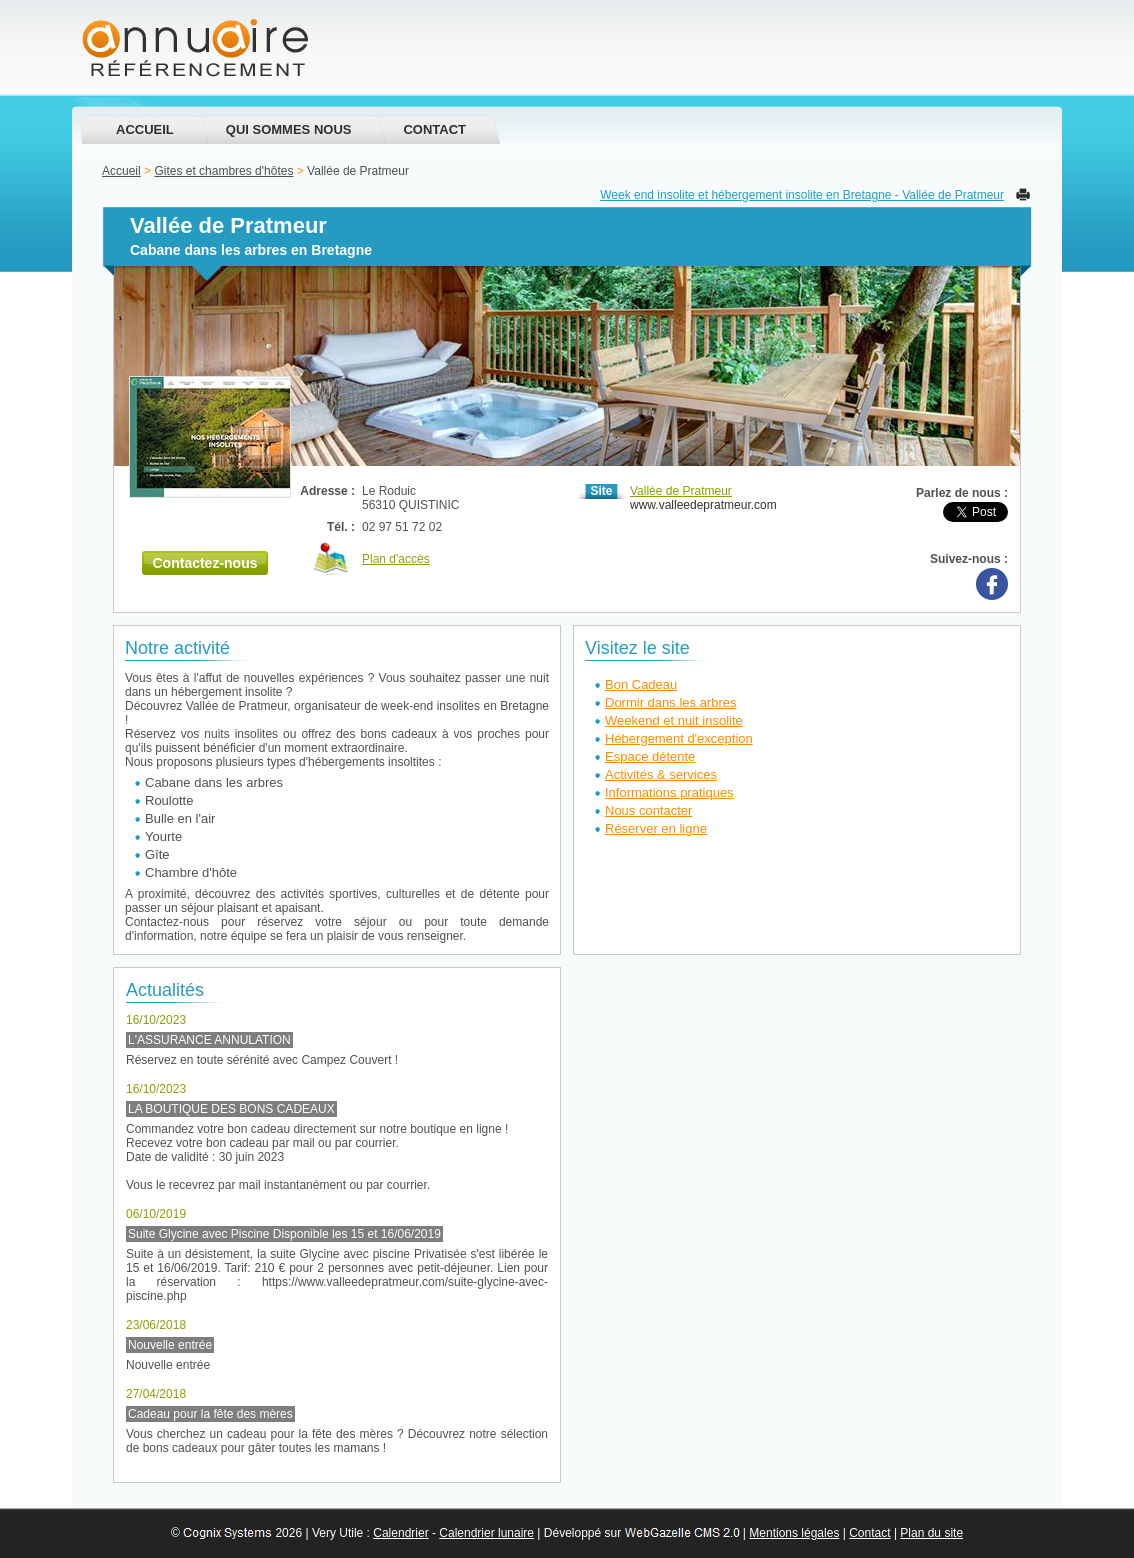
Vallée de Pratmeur (681, 491)
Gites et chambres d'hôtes (223, 171)
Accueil (145, 129)
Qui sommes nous (289, 129)
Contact (434, 129)
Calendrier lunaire (486, 1533)
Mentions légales (794, 1533)
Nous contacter (648, 810)
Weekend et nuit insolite (674, 720)
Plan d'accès (396, 559)
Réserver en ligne (656, 828)
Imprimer (1023, 194)
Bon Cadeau (641, 684)
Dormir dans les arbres (671, 702)
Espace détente (650, 756)
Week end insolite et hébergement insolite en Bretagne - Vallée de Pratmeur (802, 195)
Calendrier (400, 1533)
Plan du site (931, 1533)
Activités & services (661, 774)
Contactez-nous (205, 563)
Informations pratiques (669, 792)
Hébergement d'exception (679, 738)
